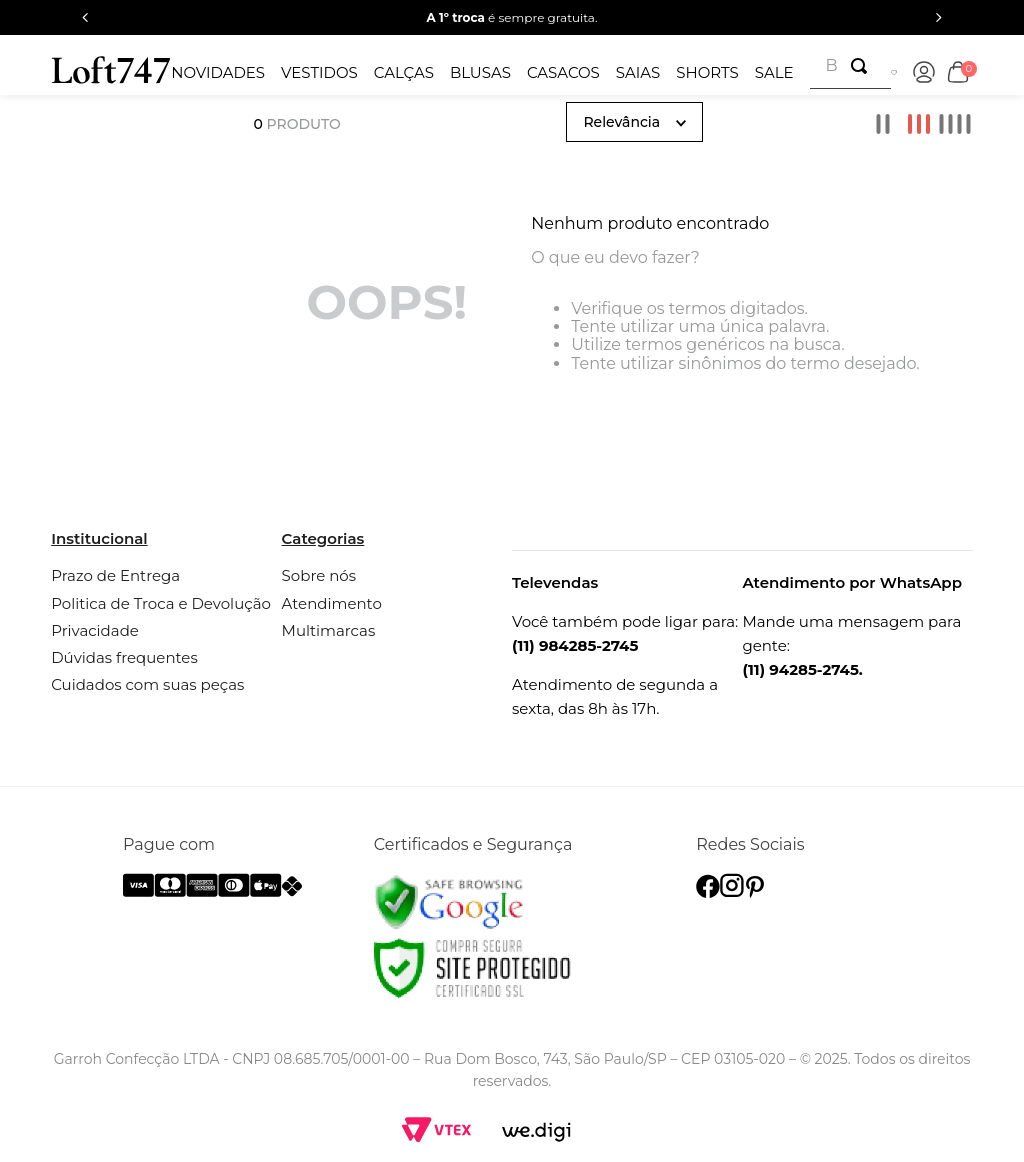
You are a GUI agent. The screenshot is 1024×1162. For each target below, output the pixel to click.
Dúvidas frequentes (124, 657)
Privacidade (95, 630)
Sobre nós (319, 575)
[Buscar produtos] (863, 66)
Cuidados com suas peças (147, 684)
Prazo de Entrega (115, 575)
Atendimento (332, 603)
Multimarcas (329, 630)
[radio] (883, 124)
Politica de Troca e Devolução (161, 603)
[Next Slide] (938, 17)
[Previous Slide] (85, 17)
